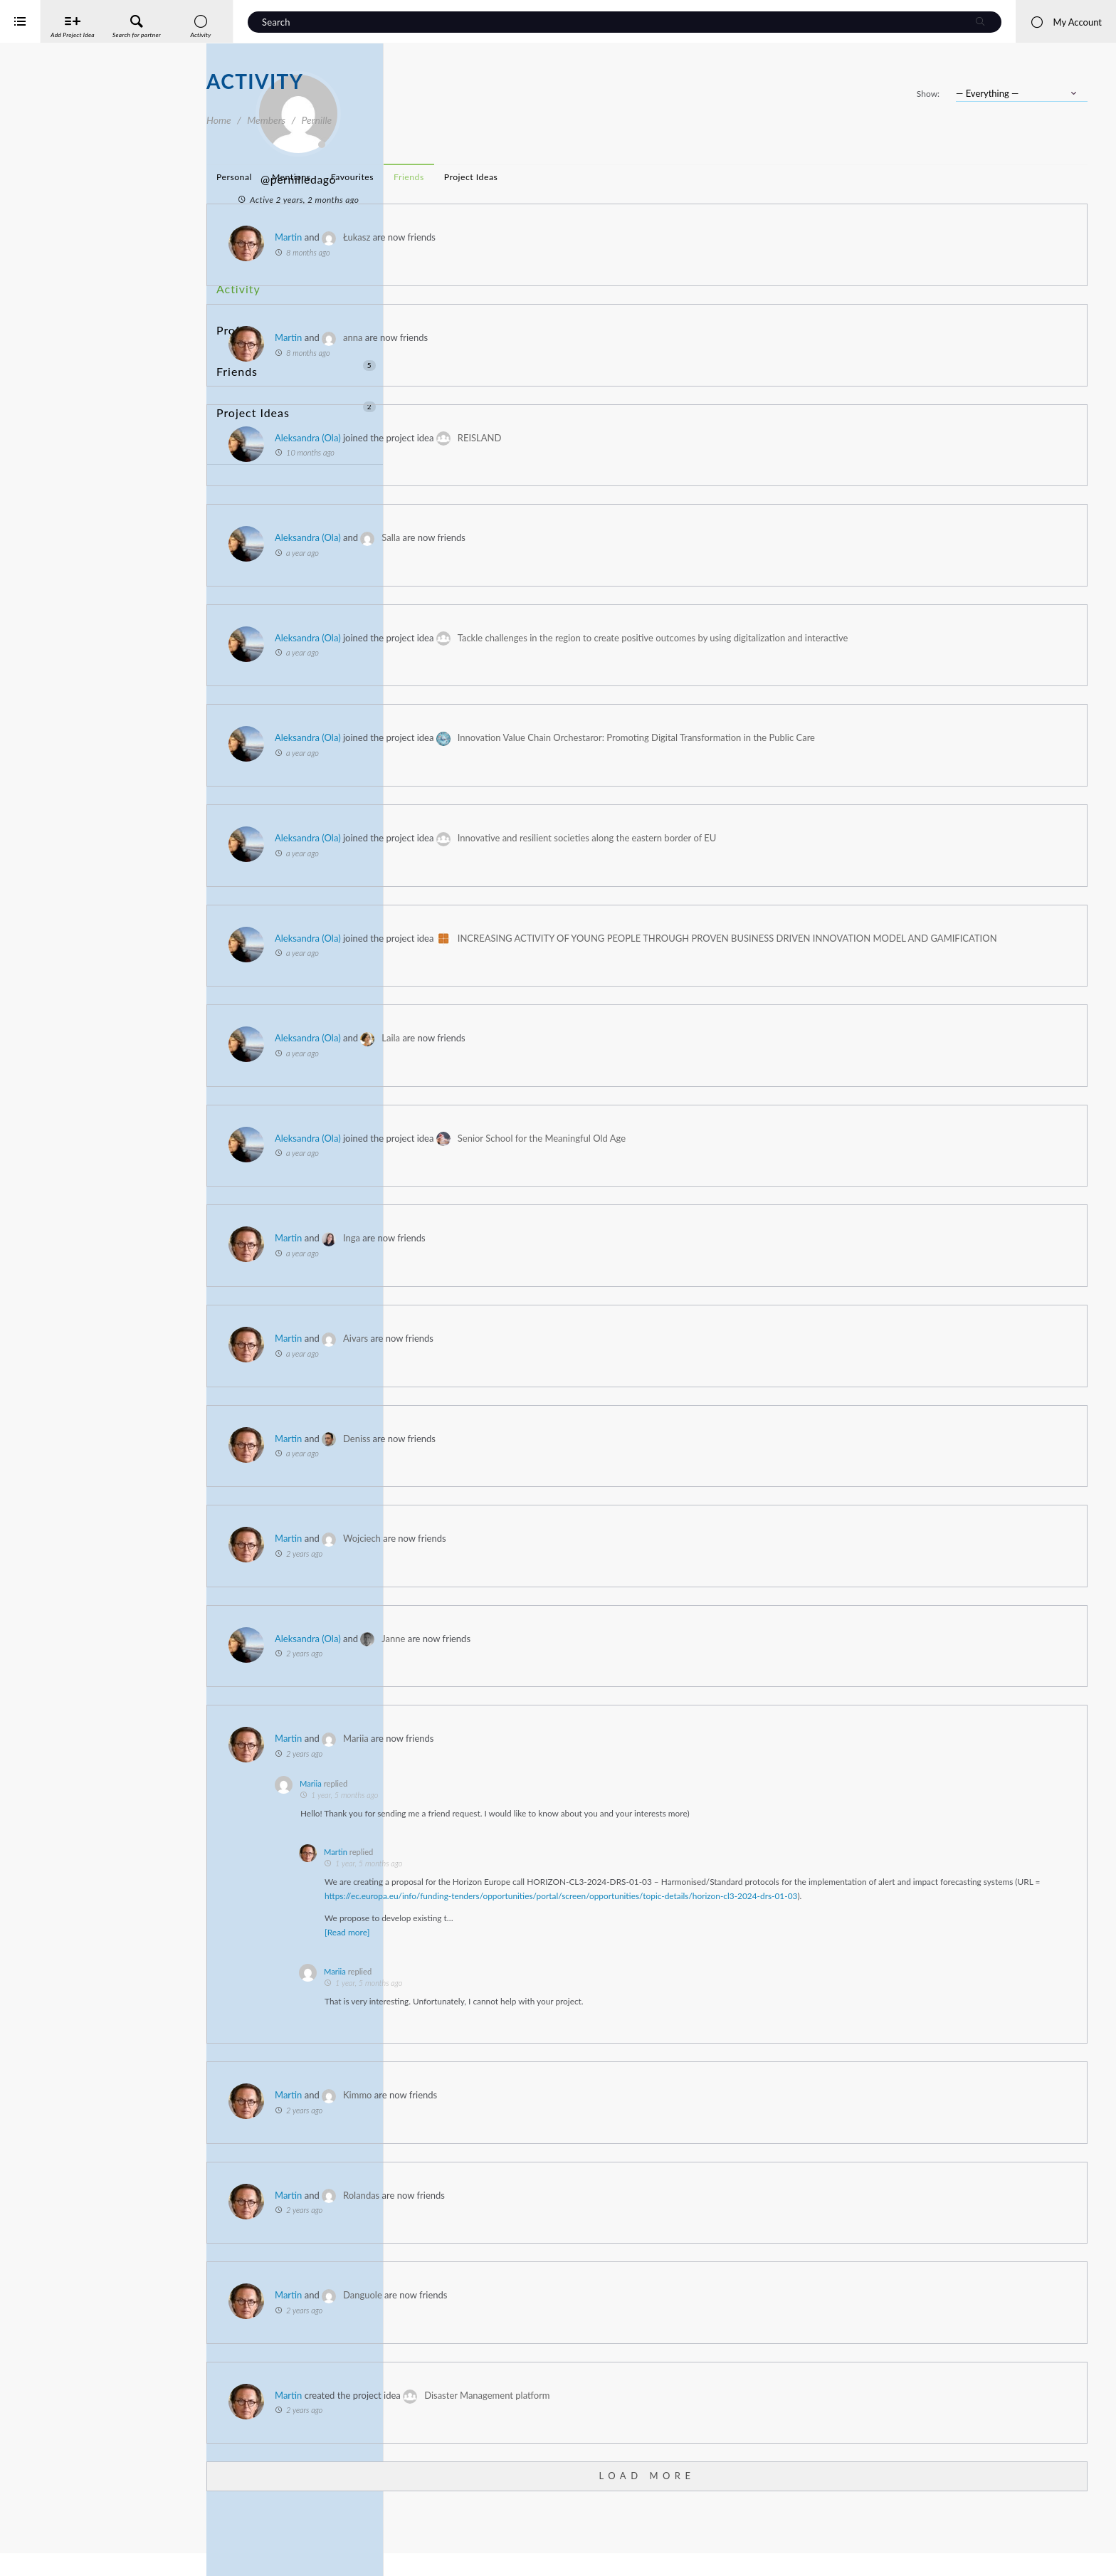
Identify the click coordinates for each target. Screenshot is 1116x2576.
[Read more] (553, 1967)
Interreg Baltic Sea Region (59, 2543)
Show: (928, 93)
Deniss (563, 1458)
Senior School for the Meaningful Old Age (748, 1158)
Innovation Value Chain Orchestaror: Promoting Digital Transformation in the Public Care (842, 737)
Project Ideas (296, 363)
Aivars (561, 1359)
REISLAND (686, 437)
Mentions (497, 177)
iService (42, 2555)
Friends (296, 336)
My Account (1066, 22)
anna (559, 337)
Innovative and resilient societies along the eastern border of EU (793, 837)
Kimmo (564, 2129)
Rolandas (567, 2230)
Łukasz (563, 237)
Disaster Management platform (693, 2430)
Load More (750, 2511)
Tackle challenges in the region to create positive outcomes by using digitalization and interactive (859, 637)
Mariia (562, 1759)
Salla (597, 537)
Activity (235, 284)
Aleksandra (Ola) (514, 437)
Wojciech (568, 1559)
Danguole (569, 2329)
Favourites (558, 177)
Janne (599, 1658)
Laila (597, 1058)
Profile (232, 310)
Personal (440, 177)
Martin (494, 237)
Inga (558, 1258)
